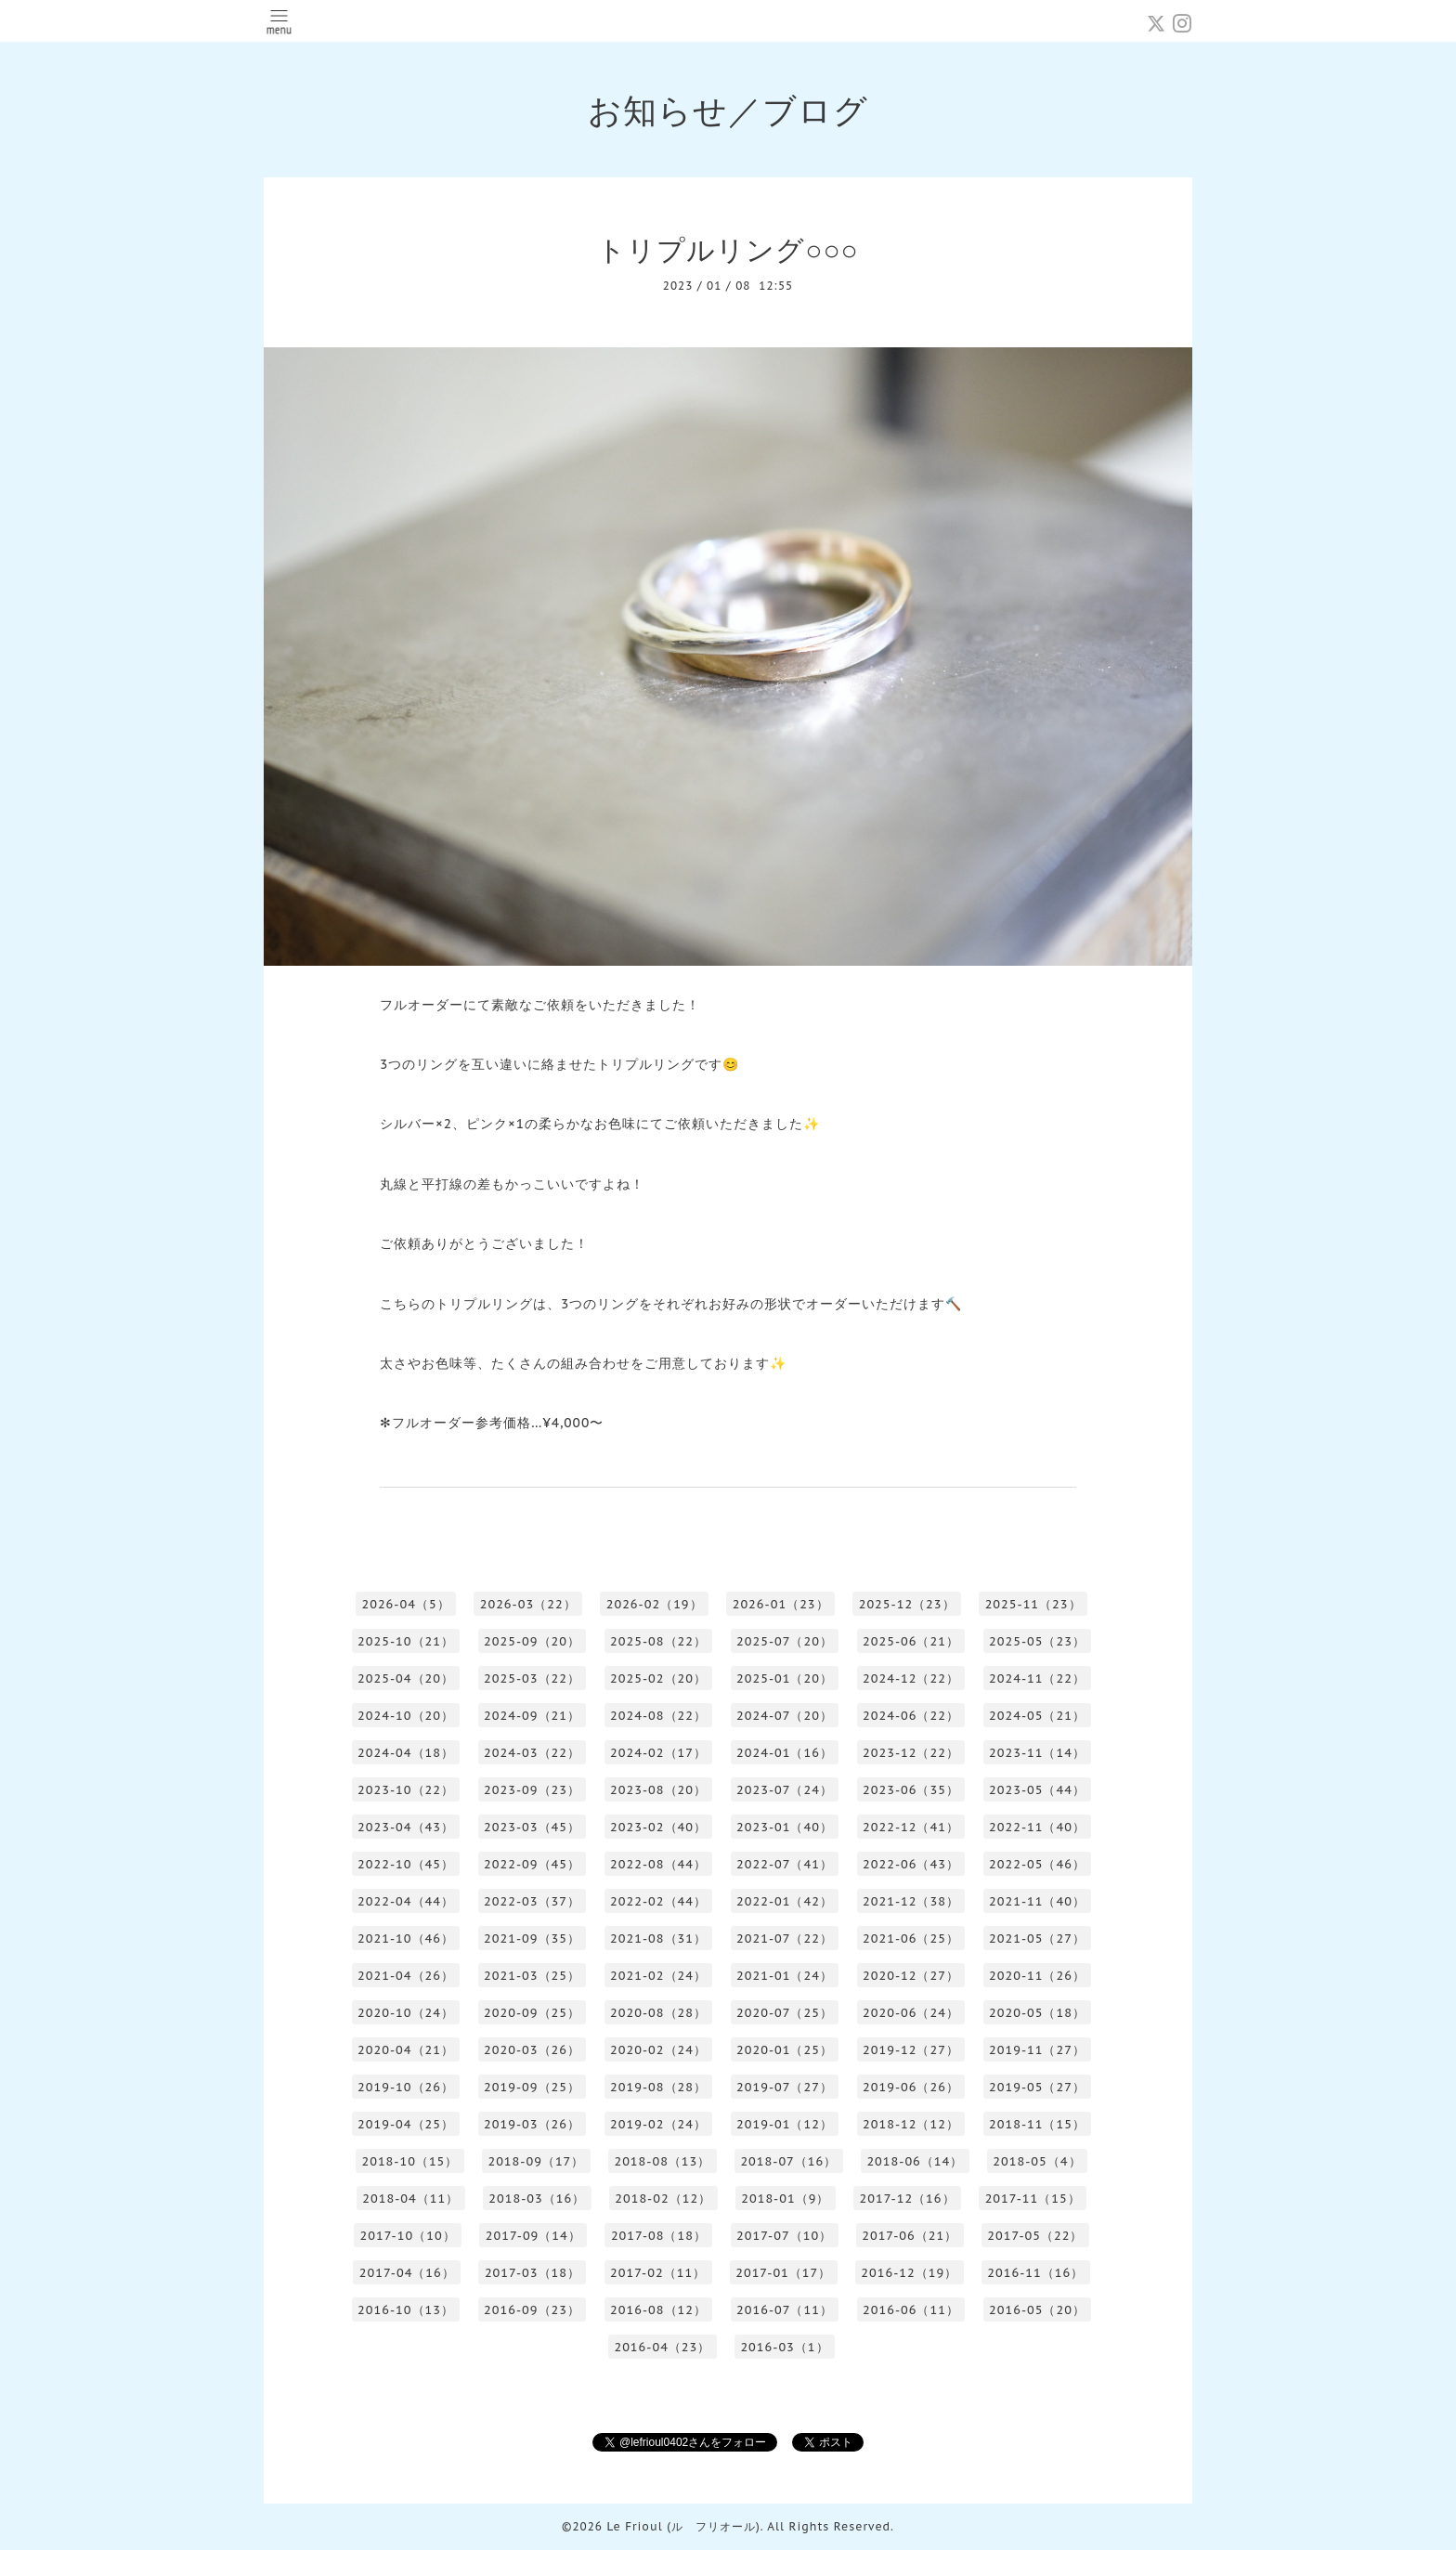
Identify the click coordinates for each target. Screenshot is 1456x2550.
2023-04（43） (406, 1827)
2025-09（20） (532, 1641)
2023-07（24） (784, 1790)
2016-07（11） (784, 2310)
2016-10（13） (406, 2310)
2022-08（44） (658, 1864)
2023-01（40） (784, 1827)
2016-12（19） (909, 2273)
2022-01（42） (784, 1901)
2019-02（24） (658, 2124)
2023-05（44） (1037, 1790)
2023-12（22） (911, 1753)
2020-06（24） (911, 2013)
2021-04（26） (406, 1976)
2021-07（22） (784, 1938)
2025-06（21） (911, 1641)
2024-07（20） (784, 1716)
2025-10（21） (406, 1641)
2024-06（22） (911, 1716)
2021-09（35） (532, 1938)
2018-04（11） (410, 2198)
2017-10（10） (408, 2236)
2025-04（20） (406, 1678)
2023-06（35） (911, 1790)
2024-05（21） (1037, 1716)
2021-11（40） (1037, 1901)
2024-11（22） (1037, 1678)
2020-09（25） (532, 2013)
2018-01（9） (785, 2198)
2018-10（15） (409, 2161)
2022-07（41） (784, 1864)
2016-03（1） (784, 2347)
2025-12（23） (907, 1604)
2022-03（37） (532, 1901)
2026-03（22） (528, 1604)
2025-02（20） (658, 1678)
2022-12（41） (911, 1827)
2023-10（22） (406, 1790)
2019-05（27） (1037, 2087)
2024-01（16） (784, 1753)
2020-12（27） (911, 1976)
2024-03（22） (532, 1753)
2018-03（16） (536, 2198)
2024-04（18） (406, 1753)
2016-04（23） (662, 2347)
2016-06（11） (911, 2310)
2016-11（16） (1035, 2273)
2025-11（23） (1033, 1604)
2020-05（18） (1037, 2013)
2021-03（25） (532, 1976)
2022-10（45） (406, 1864)
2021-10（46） (406, 1938)
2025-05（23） (1037, 1641)
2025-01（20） (784, 1678)
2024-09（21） (532, 1716)
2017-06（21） (909, 2236)
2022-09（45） (532, 1864)
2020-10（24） (406, 2013)
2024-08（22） (658, 1716)
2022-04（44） (406, 1901)
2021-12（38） (911, 1901)
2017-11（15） (1033, 2198)
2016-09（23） (532, 2310)
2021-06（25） (911, 1938)
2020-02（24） (658, 2050)
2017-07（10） (784, 2236)
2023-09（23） (532, 1790)
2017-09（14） (533, 2236)
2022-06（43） (911, 1864)
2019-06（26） (911, 2087)
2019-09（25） (532, 2087)
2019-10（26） (406, 2087)
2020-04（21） (406, 2050)
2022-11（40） (1037, 1827)
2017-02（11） (658, 2273)
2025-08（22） (658, 1641)
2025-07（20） (784, 1641)
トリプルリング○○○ (727, 249)
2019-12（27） (911, 2050)
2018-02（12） (663, 2198)
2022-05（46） (1037, 1864)
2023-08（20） (658, 1790)
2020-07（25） (784, 2013)
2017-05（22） (1035, 2236)
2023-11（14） (1037, 1753)
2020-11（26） (1037, 1976)
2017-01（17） (783, 2273)
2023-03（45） (532, 1827)
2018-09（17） (536, 2161)
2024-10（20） (406, 1716)
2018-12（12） (911, 2124)
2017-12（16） (907, 2198)
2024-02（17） (658, 1753)
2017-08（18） (659, 2236)
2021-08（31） (658, 1938)
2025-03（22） (532, 1678)
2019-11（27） (1037, 2050)
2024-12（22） (911, 1678)
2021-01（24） (784, 1976)
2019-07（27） (784, 2087)
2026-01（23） (781, 1604)
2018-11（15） (1037, 2124)
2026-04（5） (405, 1604)
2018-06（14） (914, 2161)
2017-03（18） (532, 2273)
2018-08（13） (662, 2161)
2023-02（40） (658, 1827)
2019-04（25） (406, 2124)
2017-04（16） (407, 2273)
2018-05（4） (1037, 2161)
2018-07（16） (788, 2161)
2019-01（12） (784, 2124)
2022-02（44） (658, 1901)
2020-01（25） (784, 2050)
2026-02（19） (654, 1604)
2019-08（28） (658, 2087)
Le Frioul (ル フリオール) (683, 2526)
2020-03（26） (532, 2050)
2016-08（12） (658, 2310)
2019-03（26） (532, 2124)
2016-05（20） (1037, 2310)
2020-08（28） (658, 2013)
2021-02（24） (658, 1976)
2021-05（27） (1037, 1938)
